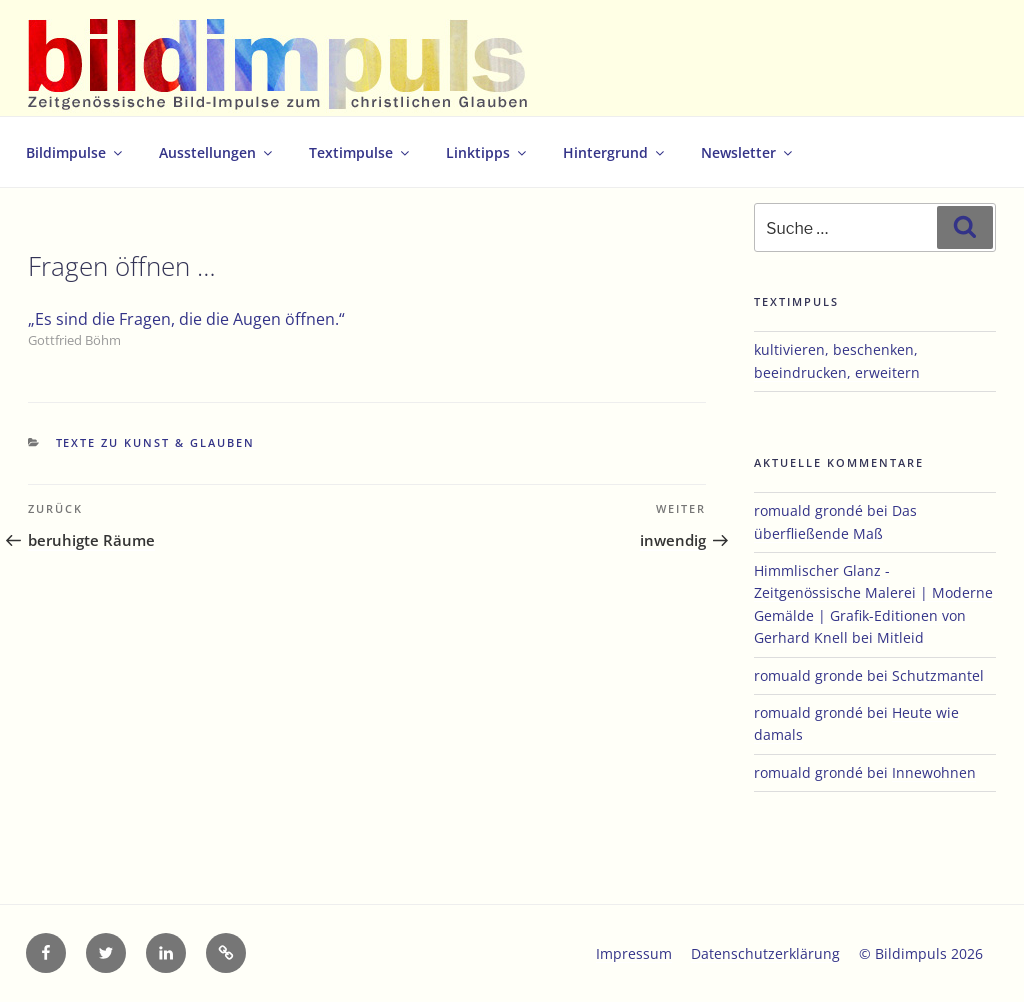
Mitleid (900, 637)
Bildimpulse (75, 152)
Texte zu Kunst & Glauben (156, 442)
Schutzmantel (938, 675)
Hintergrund (615, 152)
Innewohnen (934, 772)
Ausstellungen (217, 152)
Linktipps (487, 152)
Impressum (634, 953)
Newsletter (748, 152)
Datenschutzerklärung (765, 953)
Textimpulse (360, 152)
